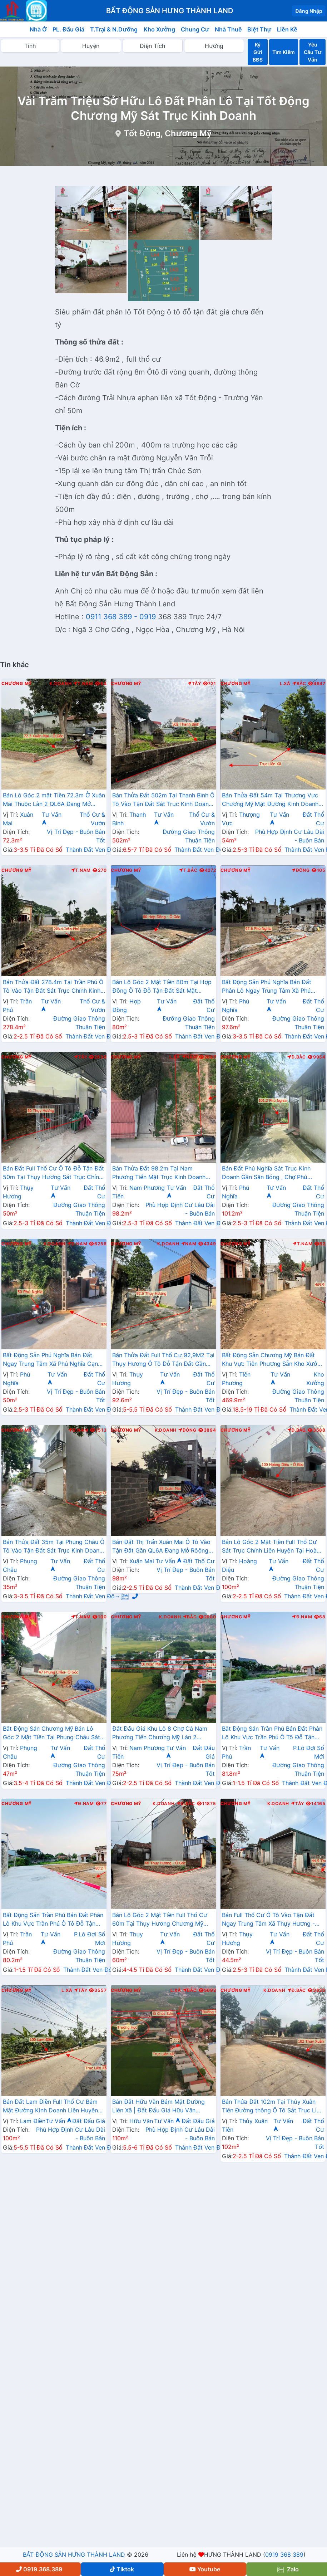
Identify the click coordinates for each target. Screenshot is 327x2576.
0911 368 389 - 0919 (121, 616)
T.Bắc (188, 870)
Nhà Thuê (228, 29)
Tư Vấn (168, 1561)
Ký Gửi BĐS (258, 52)
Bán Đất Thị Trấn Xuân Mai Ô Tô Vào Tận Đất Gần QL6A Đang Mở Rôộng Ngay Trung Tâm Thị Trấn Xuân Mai (161, 1546)
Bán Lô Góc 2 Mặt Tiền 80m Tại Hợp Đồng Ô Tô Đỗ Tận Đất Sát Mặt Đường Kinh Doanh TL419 (162, 987)
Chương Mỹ (16, 683)
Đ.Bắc (296, 1057)
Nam (189, 1057)
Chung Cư (195, 29)
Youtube (204, 2569)
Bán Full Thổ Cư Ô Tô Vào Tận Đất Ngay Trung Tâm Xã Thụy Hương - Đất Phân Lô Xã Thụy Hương (268, 1920)
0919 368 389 (284, 2554)
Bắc (299, 683)
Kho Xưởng (159, 29)
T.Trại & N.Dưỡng (114, 29)
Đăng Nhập (308, 11)
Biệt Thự (259, 29)
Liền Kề (287, 29)
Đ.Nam (77, 1244)
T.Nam (83, 683)
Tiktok (122, 2569)
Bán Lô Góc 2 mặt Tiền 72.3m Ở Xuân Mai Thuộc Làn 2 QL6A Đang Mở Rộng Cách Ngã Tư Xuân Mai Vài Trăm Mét (54, 800)
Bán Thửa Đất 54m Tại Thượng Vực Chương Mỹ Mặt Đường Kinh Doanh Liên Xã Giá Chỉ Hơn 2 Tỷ (270, 800)
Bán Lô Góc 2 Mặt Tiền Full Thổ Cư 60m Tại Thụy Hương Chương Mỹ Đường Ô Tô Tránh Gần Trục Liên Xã (161, 1920)
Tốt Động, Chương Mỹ (168, 133)
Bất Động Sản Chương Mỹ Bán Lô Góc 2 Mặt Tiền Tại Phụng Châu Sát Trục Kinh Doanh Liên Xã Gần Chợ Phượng (51, 1733)
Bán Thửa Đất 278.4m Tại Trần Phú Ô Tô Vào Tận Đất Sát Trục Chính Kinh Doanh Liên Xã (53, 987)
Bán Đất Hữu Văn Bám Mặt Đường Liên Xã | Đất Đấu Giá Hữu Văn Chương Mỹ (158, 2106)
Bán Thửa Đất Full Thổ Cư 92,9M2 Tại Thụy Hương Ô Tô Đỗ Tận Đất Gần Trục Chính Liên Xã (163, 1360)
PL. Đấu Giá (68, 29)
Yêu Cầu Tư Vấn (312, 52)
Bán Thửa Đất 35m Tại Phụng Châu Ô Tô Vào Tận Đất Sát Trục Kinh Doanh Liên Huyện (53, 1546)
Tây (194, 683)
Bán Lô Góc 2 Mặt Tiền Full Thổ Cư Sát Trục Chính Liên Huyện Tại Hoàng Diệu (272, 1546)
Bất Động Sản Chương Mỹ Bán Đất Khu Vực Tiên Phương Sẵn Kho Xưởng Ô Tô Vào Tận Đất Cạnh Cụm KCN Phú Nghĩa (273, 1360)
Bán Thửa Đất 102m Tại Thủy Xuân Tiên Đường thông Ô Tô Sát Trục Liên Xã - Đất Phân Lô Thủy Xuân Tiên (272, 2106)
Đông (301, 870)
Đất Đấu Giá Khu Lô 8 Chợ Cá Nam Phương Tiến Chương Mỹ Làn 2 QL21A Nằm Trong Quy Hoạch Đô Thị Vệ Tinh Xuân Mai (162, 1733)
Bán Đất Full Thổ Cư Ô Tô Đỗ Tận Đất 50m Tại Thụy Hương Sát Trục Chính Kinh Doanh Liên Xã (53, 1173)
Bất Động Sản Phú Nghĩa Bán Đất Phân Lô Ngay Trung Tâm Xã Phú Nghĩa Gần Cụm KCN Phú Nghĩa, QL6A (266, 987)
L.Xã (285, 683)
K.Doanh (60, 683)
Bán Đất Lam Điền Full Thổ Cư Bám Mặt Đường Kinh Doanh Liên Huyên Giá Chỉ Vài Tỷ (50, 2106)
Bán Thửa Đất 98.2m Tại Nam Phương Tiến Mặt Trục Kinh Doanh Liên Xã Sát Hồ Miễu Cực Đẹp (158, 1173)
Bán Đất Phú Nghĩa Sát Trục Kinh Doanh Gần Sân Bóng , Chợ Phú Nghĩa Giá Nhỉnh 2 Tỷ (266, 1173)
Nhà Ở (38, 29)
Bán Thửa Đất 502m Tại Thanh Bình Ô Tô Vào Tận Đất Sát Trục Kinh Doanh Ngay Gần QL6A (163, 800)
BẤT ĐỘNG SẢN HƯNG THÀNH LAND (74, 2554)
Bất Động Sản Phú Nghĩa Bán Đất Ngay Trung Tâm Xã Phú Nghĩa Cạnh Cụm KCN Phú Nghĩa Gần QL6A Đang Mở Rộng (53, 1360)
